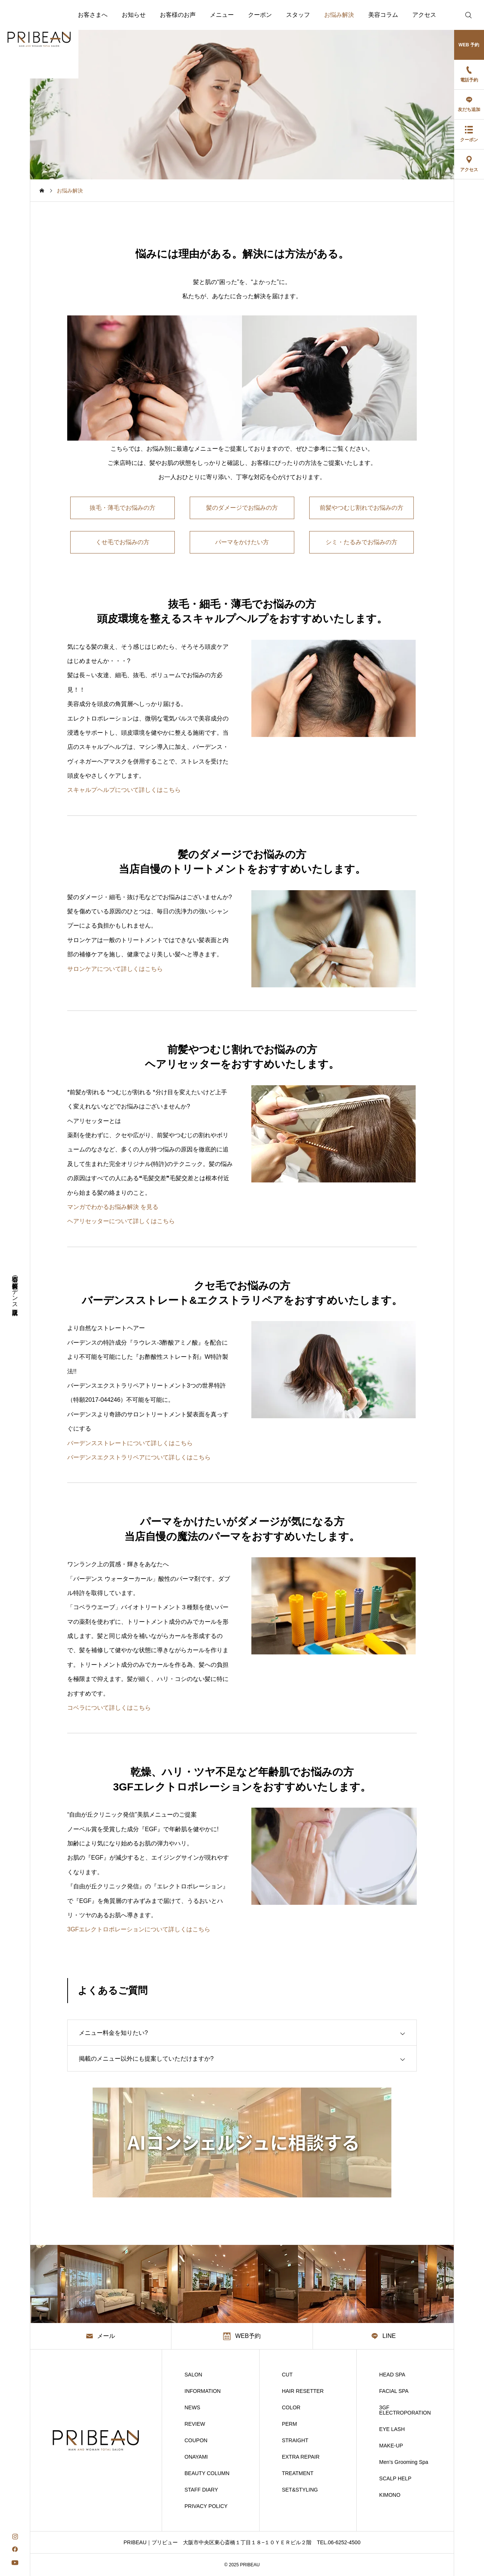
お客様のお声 (178, 15)
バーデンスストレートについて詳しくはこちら (130, 1443)
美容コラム (383, 15)
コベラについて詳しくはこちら (109, 1708)
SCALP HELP (395, 2478)
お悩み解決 (339, 15)
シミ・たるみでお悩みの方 (361, 542)
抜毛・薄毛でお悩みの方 (122, 508)
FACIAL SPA (394, 2391)
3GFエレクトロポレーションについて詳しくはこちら (138, 1929)
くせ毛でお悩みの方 (122, 542)
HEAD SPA (392, 2374)
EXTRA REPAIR (301, 2456)
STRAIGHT (295, 2440)
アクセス (424, 15)
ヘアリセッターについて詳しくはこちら (121, 1221)
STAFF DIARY (201, 2489)
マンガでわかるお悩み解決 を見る (112, 1207)
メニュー (222, 15)
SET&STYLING (300, 2489)
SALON (193, 2374)
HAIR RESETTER (303, 2391)
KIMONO (389, 2495)
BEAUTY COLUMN (206, 2473)
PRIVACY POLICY (205, 2506)
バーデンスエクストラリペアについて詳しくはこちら (139, 1457)
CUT (287, 2374)
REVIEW (194, 2424)
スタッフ (298, 15)
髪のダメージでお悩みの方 (242, 508)
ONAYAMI (196, 2456)
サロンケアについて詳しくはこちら (115, 969)
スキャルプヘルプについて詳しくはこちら (124, 790)
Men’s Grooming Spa (403, 2462)
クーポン (260, 15)
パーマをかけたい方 (242, 542)
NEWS (192, 2407)
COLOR (291, 2407)
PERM (289, 2424)
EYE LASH (391, 2429)
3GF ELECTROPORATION (405, 2410)
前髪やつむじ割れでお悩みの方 (361, 508)
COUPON (195, 2440)
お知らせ (134, 15)
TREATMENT (298, 2473)
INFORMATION (202, 2391)
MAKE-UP (391, 2445)
